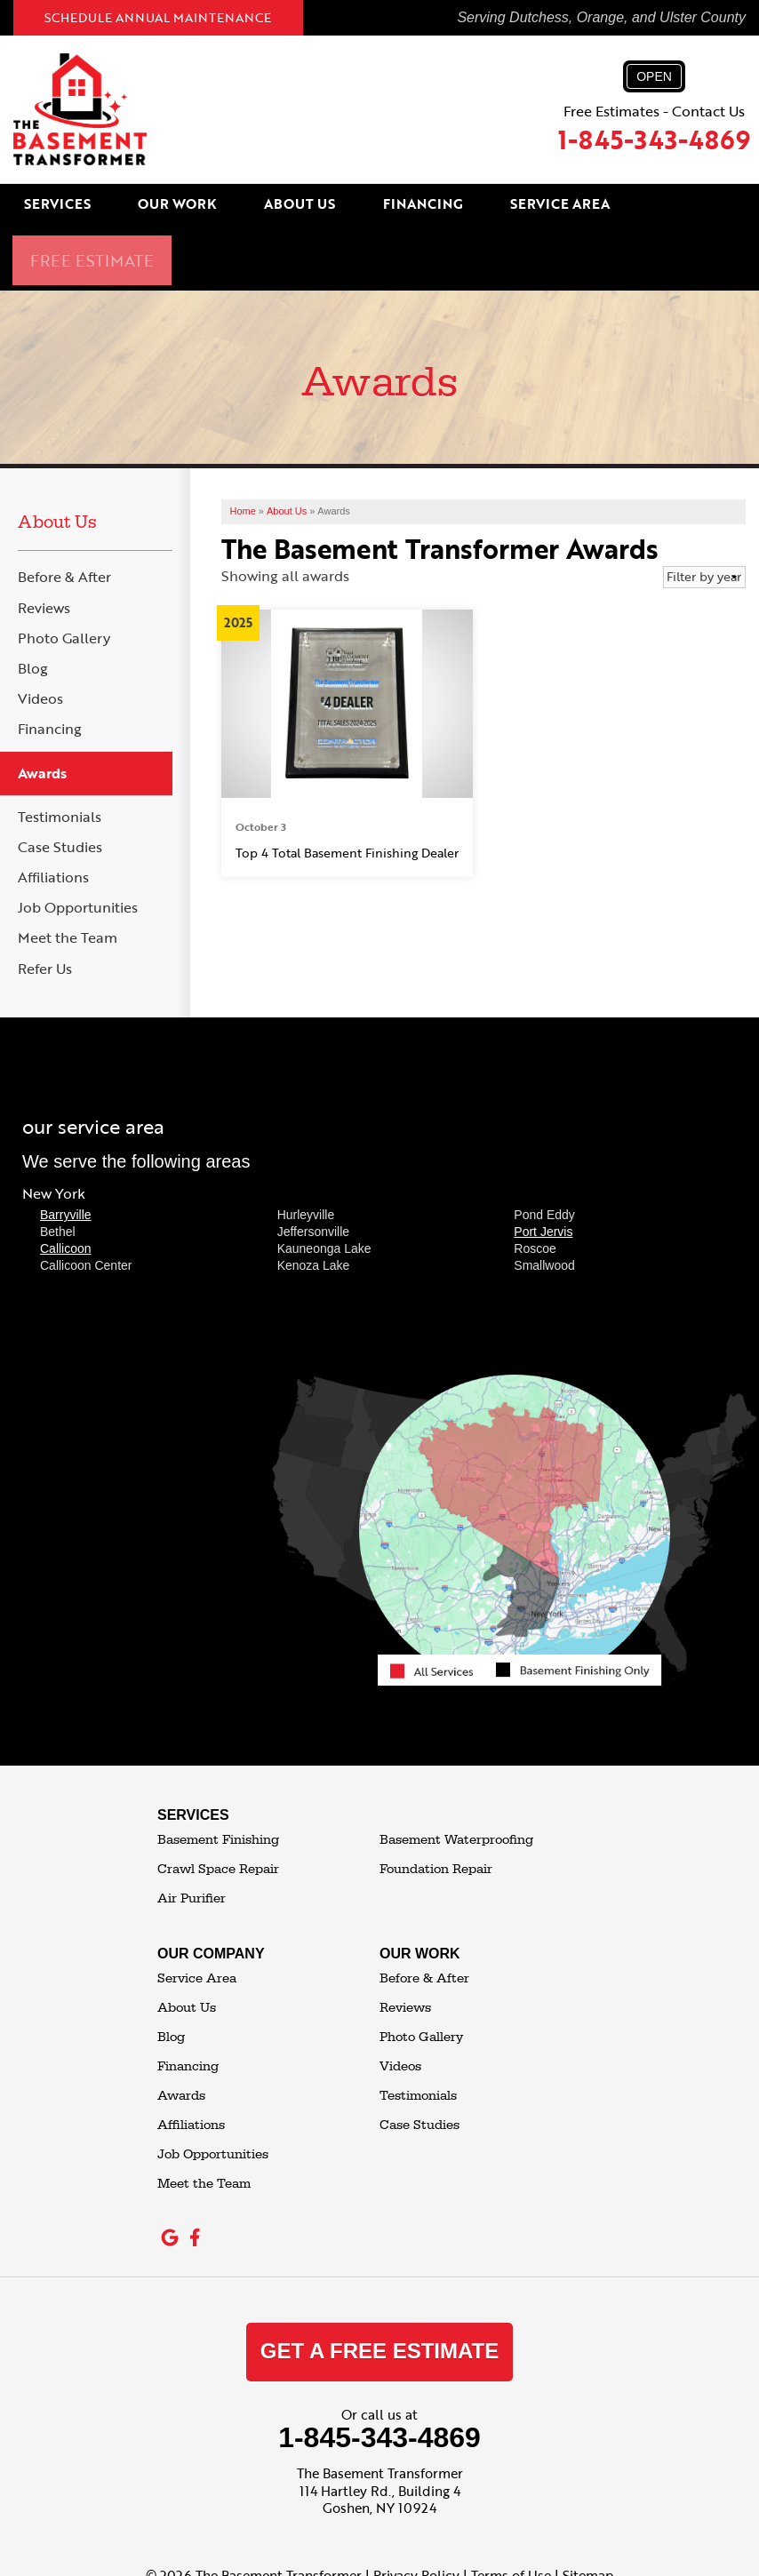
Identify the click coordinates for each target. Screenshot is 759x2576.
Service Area (524, 206)
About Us (296, 206)
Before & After (64, 514)
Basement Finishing (218, 1776)
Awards (42, 710)
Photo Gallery (64, 575)
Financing (403, 206)
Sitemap (588, 2512)
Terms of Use (511, 2512)
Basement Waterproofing (456, 1776)
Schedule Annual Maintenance (157, 17)
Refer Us (45, 905)
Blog (33, 605)
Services (88, 206)
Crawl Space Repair (218, 1806)
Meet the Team (67, 875)
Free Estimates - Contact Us (654, 109)
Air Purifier (191, 1835)
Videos (40, 635)
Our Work (191, 206)
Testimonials (59, 754)
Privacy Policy (416, 2512)
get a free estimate (379, 2288)
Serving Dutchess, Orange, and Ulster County (601, 17)
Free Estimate (654, 206)
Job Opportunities (78, 844)
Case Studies (60, 784)
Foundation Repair (436, 1806)
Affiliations (53, 814)
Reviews (44, 545)
